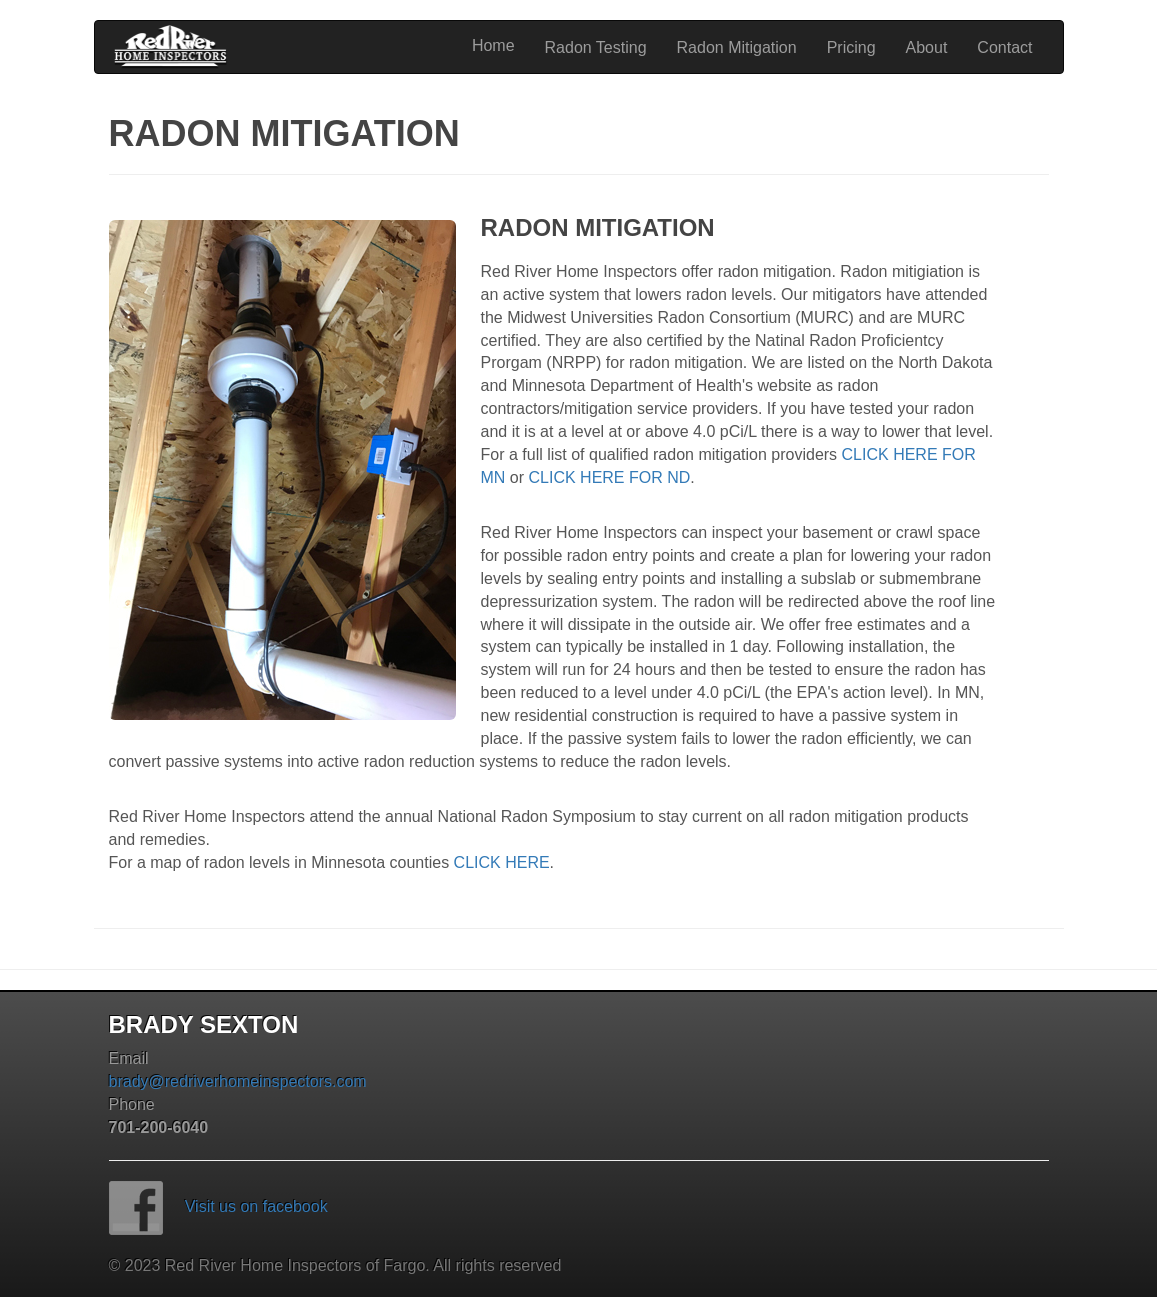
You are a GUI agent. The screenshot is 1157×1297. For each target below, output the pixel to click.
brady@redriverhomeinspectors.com (238, 1081)
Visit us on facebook (256, 1206)
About (927, 47)
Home (493, 45)
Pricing (851, 47)
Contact (1004, 47)
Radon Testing (596, 47)
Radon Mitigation (737, 47)
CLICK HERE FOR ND (610, 477)
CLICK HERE (502, 862)
